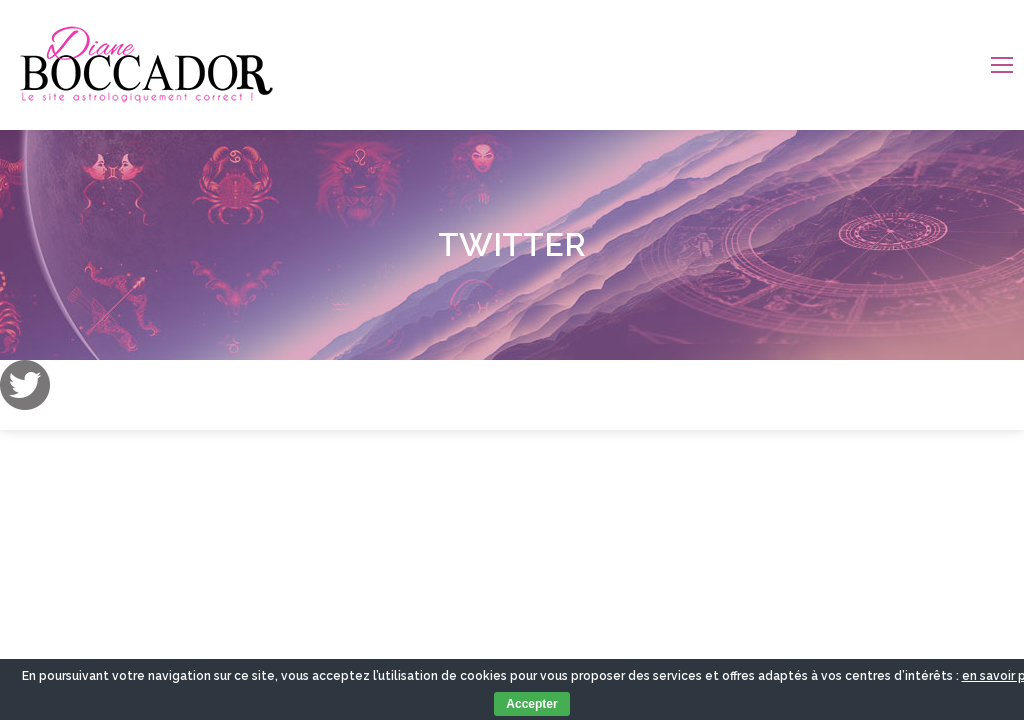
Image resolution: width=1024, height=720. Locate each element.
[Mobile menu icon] (1002, 65)
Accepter (531, 704)
